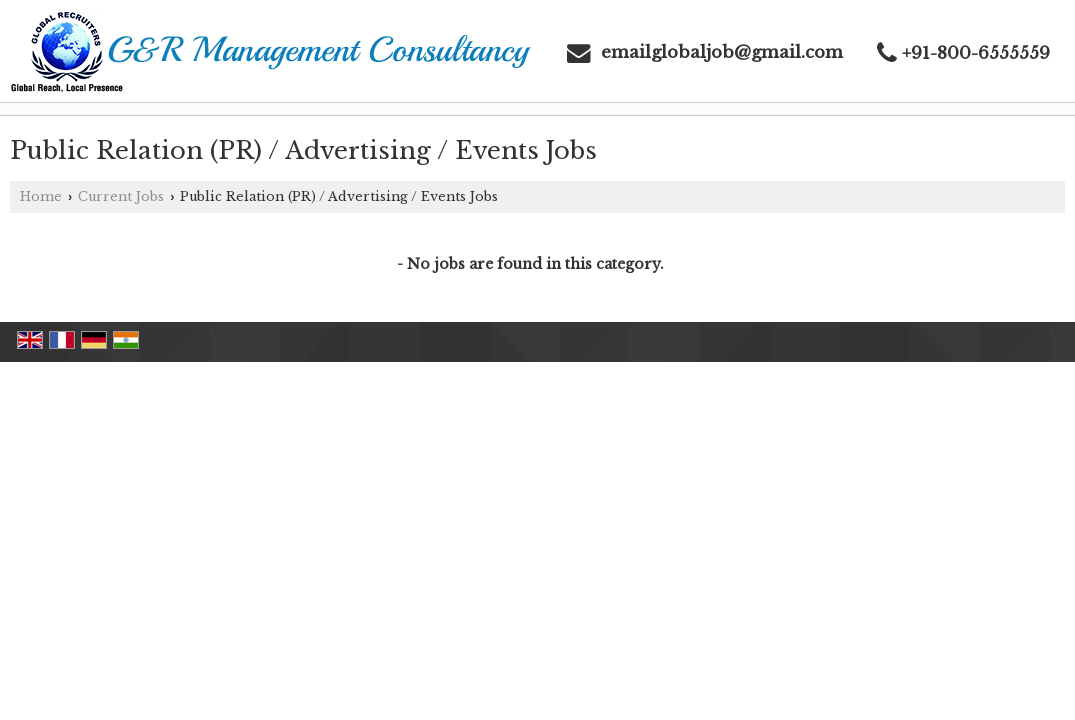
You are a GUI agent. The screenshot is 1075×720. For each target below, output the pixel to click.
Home (41, 196)
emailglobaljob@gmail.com (722, 52)
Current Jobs (121, 196)
